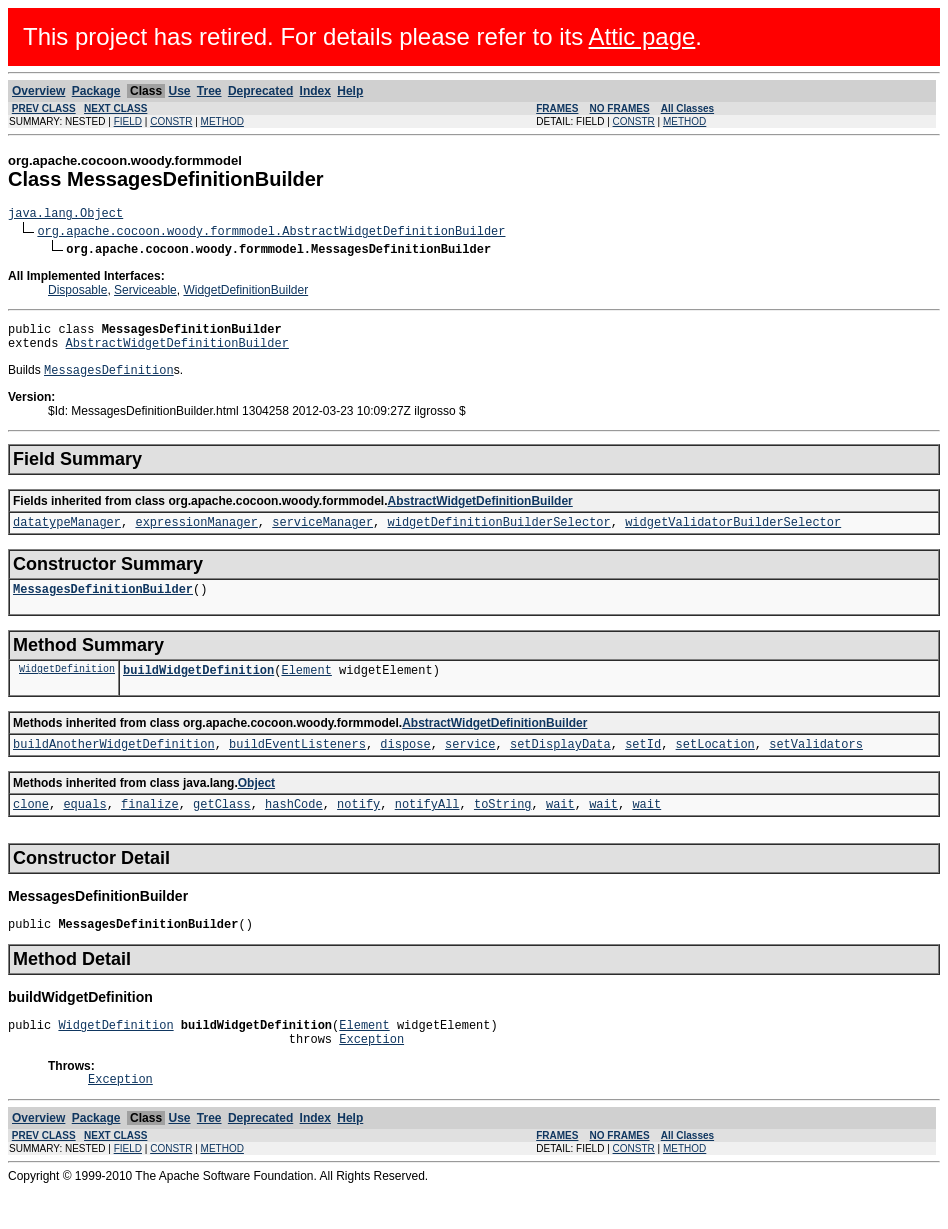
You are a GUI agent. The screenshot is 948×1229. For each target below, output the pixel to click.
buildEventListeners (297, 766)
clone (31, 829)
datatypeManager (67, 535)
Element (306, 689)
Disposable (77, 293)
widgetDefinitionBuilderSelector (498, 535)
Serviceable (145, 293)
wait (560, 829)
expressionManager (196, 535)
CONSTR (171, 121)
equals (84, 829)
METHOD (222, 121)
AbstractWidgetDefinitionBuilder (177, 351)
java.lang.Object (65, 215)
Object (256, 806)
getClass (222, 829)
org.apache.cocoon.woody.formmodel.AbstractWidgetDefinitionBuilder (271, 233)
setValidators (816, 766)
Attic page (642, 36)
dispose (405, 766)
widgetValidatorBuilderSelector (733, 535)
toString (503, 829)
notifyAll (427, 829)
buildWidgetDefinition (198, 689)
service (470, 766)
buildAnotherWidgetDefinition (114, 766)
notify (358, 829)
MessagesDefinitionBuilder (103, 605)
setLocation (715, 766)
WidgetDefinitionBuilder (245, 293)
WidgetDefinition (67, 688)
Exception (371, 1073)
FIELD (128, 121)
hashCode (294, 829)
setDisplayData (560, 766)
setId (643, 766)
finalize (150, 829)
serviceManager (322, 535)
